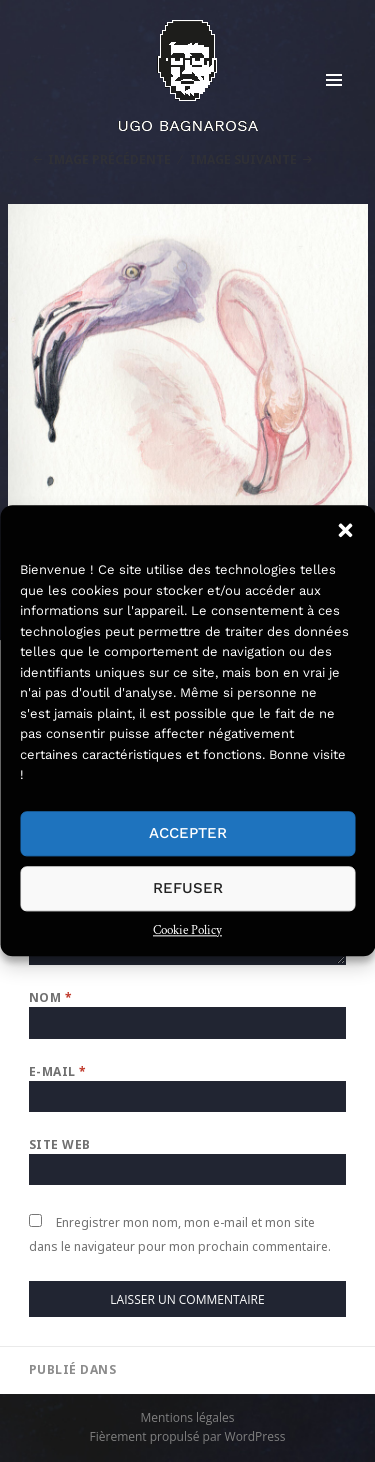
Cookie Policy (187, 930)
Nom (50, 997)
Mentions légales (187, 1417)
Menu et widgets (334, 100)
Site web (60, 1144)
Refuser (188, 888)
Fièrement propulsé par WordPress (188, 1436)
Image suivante (243, 159)
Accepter (188, 833)
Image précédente (109, 159)
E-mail (58, 1071)
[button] (345, 530)
